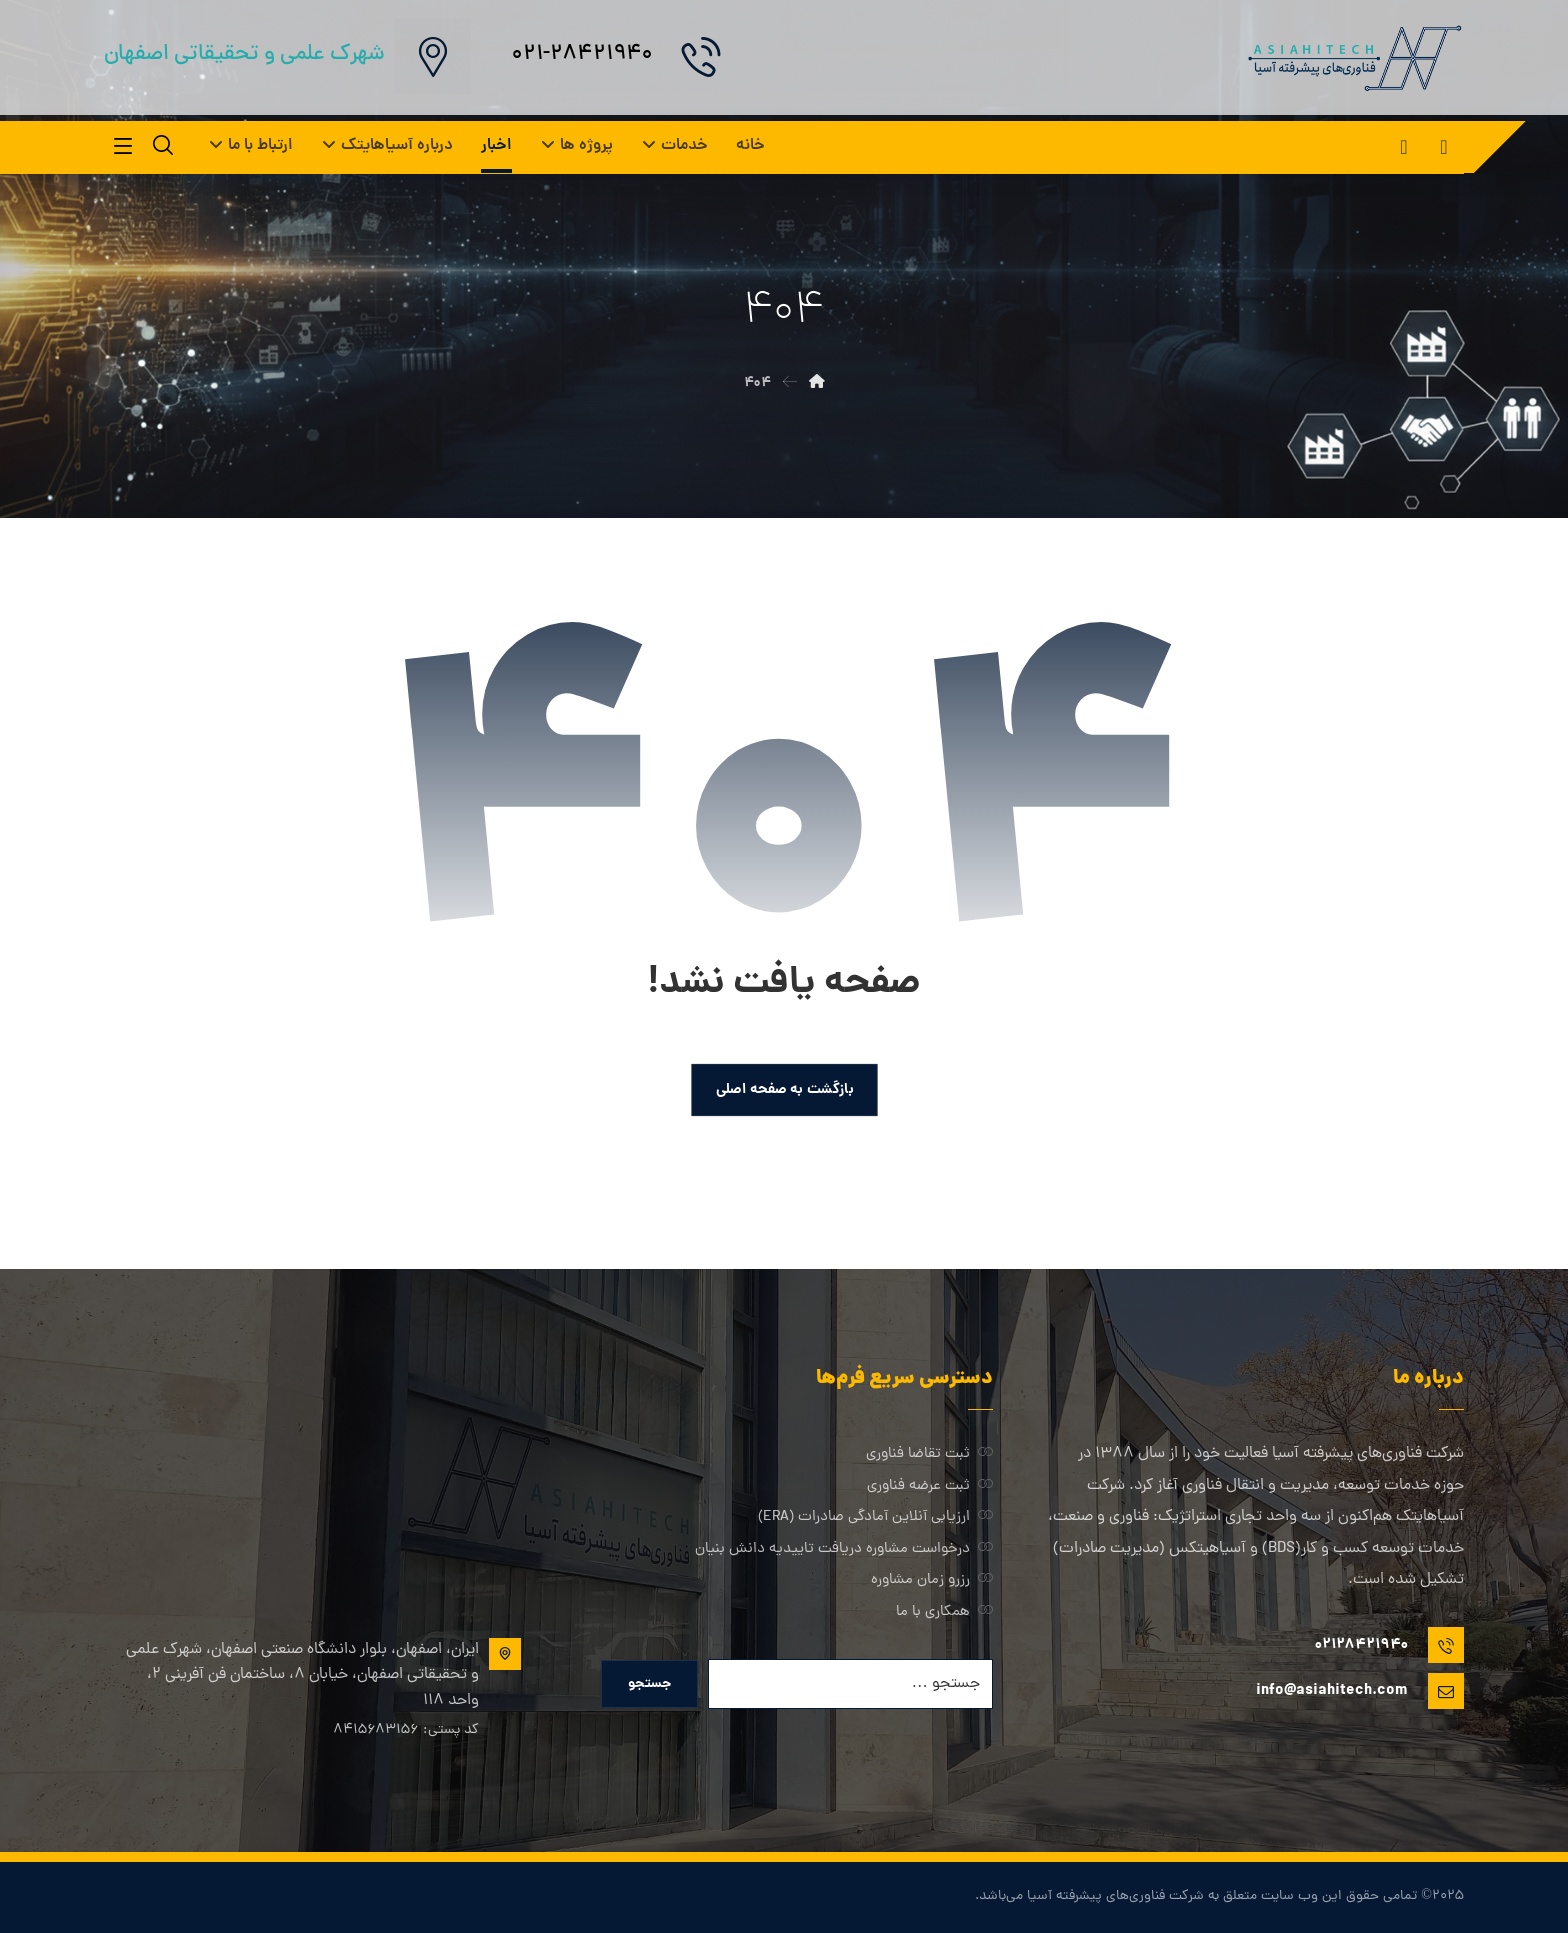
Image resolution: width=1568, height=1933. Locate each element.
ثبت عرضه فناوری (930, 1487)
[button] (1444, 147)
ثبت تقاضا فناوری (929, 1455)
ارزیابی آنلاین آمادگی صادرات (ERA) (875, 1519)
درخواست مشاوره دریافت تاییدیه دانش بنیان (844, 1551)
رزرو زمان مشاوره (932, 1583)
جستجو (649, 1686)
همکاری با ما (944, 1615)
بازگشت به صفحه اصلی (784, 1089)
